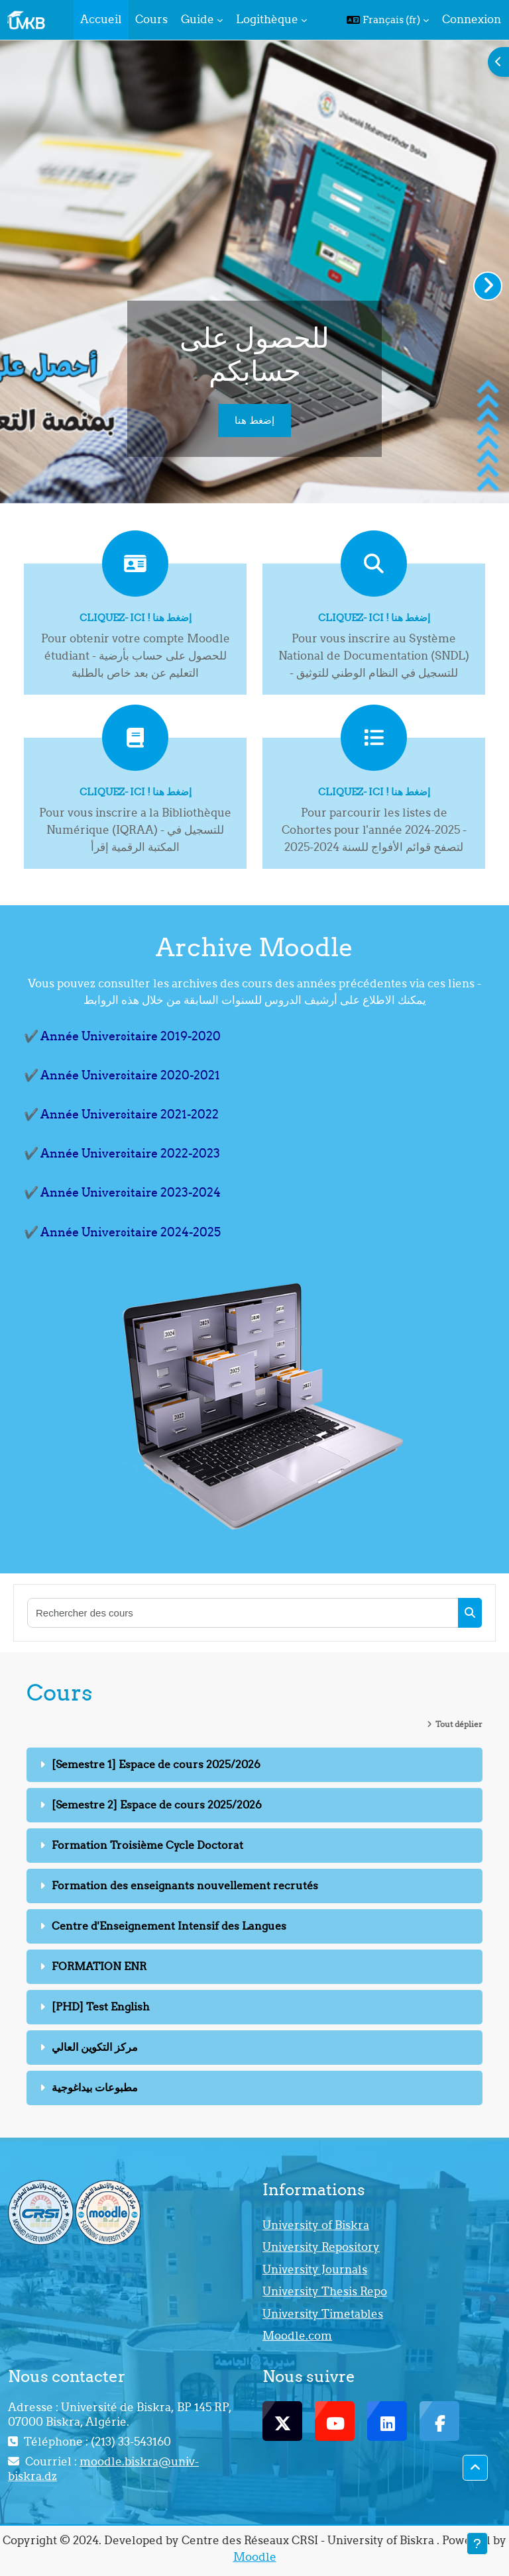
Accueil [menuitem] (101, 19)
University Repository (321, 2247)
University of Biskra (315, 2225)
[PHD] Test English (101, 2006)
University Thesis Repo (324, 2291)
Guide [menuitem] (197, 19)
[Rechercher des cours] (243, 1613)
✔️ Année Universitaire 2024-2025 (122, 1232)
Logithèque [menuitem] (267, 19)
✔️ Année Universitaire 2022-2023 (122, 1153)
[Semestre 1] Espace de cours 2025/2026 (156, 1764)
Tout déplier (458, 1724)
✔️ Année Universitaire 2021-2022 (121, 1114)
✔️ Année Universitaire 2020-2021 (122, 1075)
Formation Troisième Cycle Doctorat (147, 1845)
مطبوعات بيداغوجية (95, 2087)
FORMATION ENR (99, 1966)
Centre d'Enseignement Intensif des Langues (169, 1925)
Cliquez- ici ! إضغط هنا (136, 617)
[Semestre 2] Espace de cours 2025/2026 (157, 1804)
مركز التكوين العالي (95, 2047)
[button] (388, 20)
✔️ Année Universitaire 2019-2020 (122, 1036)
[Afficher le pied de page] (477, 2543)
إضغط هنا (254, 420)
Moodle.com (297, 2335)
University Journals (314, 2269)
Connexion (471, 19)
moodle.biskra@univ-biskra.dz (103, 2468)
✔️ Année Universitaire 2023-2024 (122, 1192)
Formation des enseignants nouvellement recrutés (185, 1885)
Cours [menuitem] (151, 19)
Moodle (254, 2557)
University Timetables (322, 2313)
